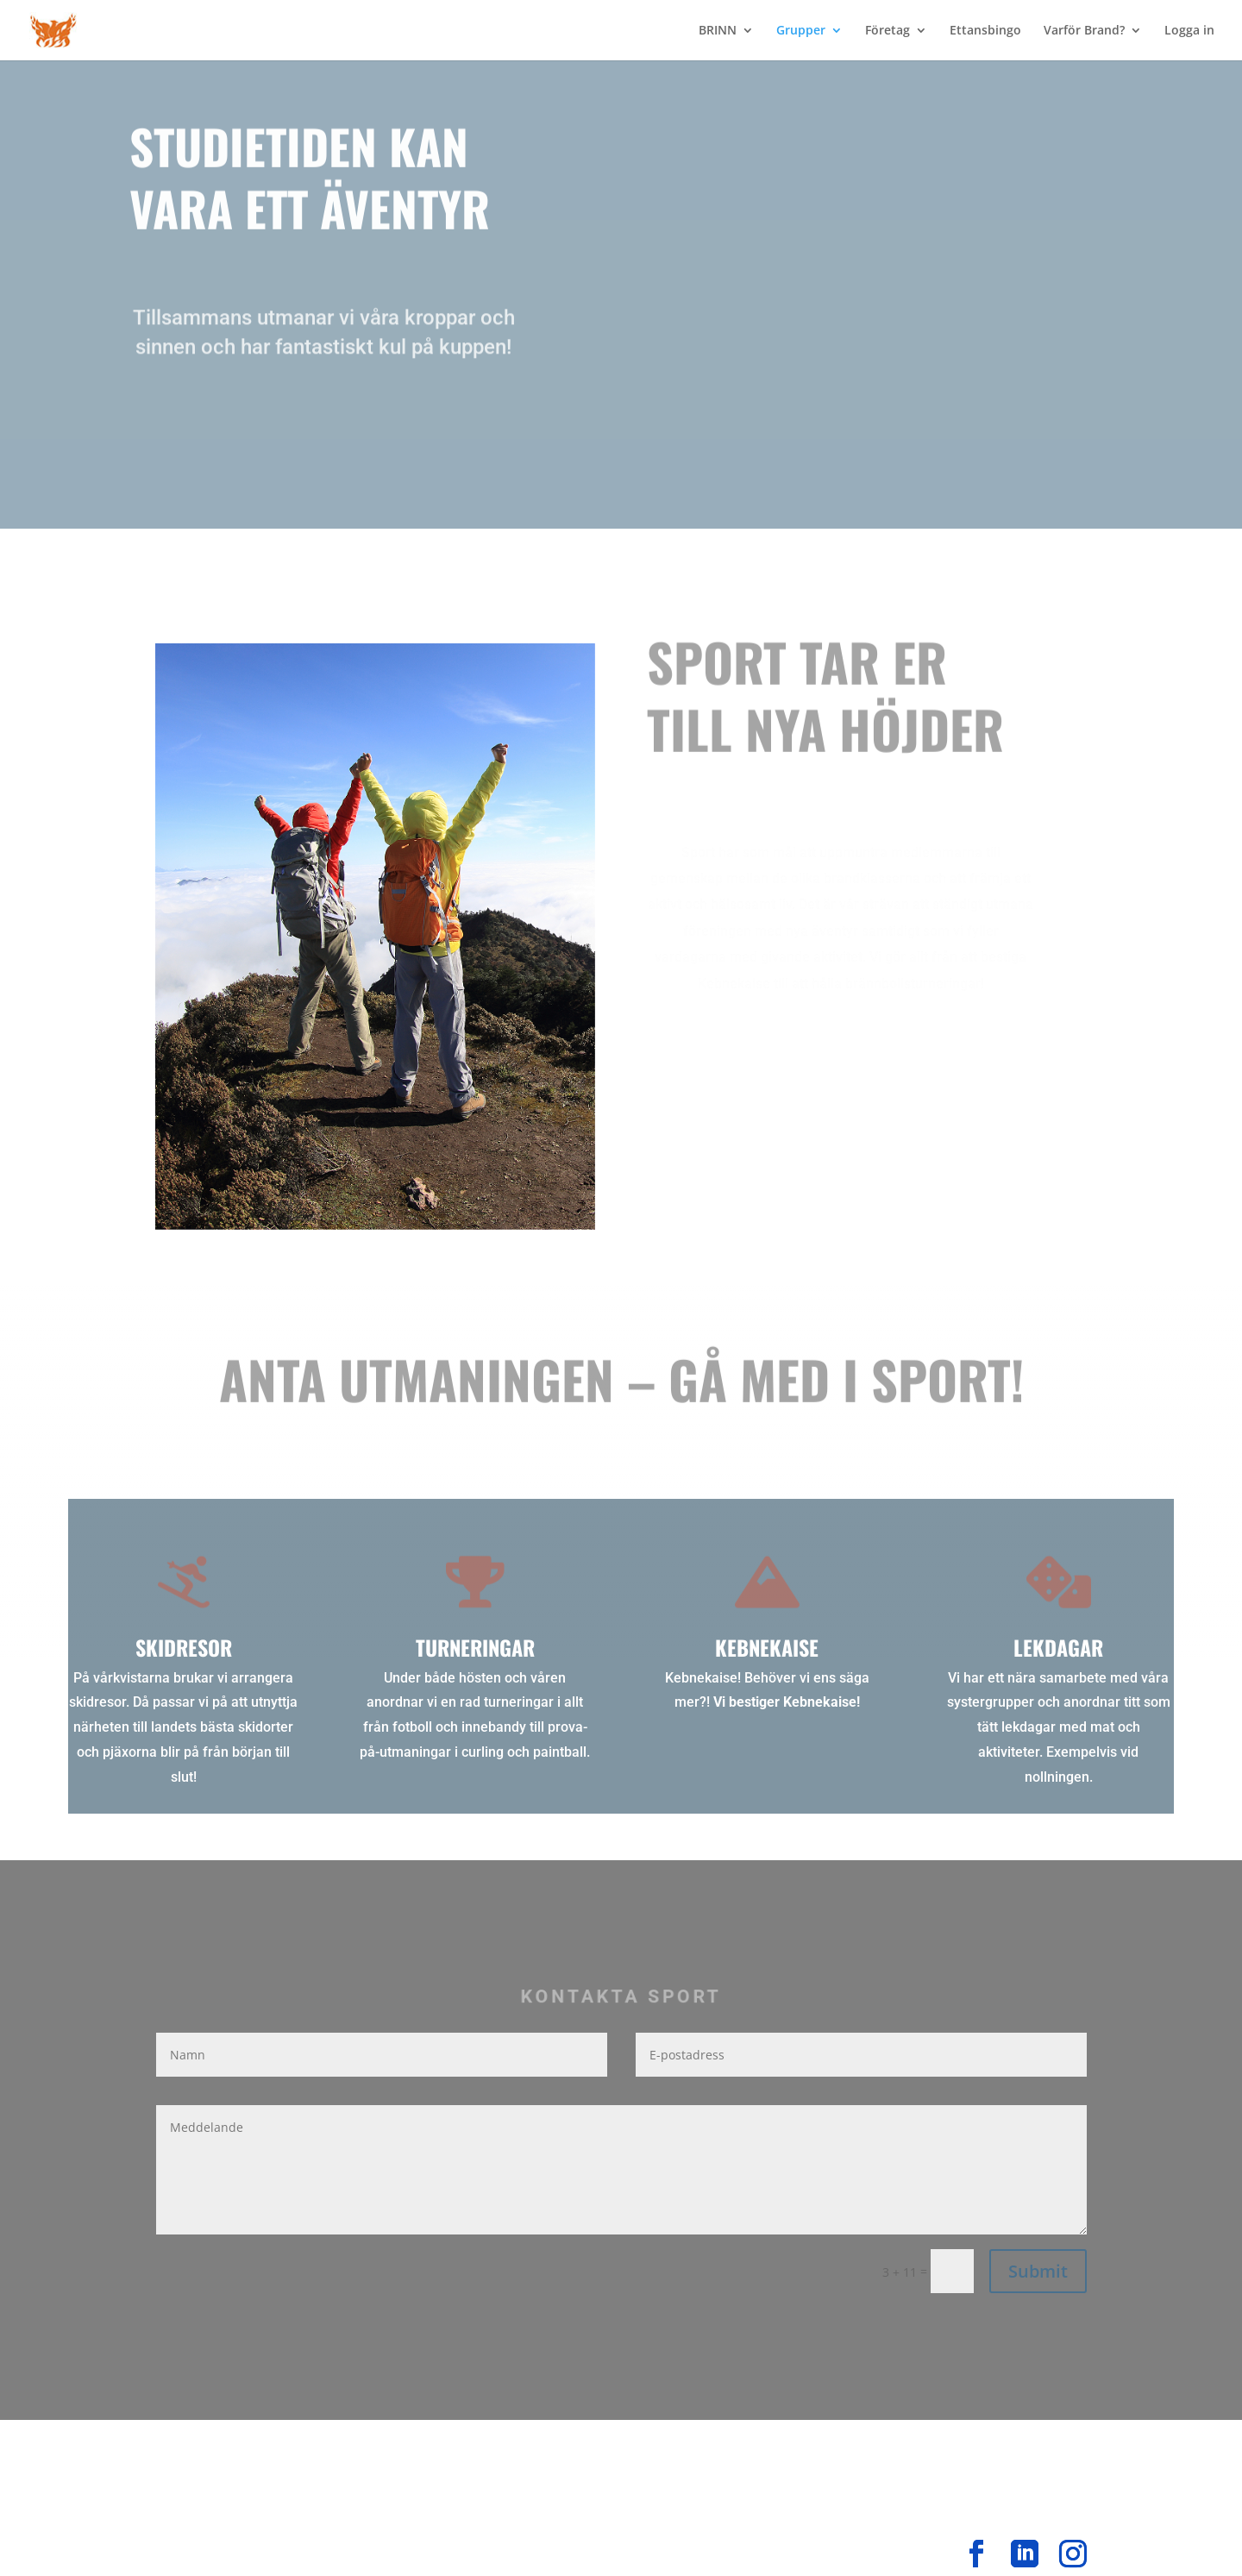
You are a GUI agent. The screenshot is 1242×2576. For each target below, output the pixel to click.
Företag (887, 31)
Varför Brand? (1084, 31)
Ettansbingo (985, 31)
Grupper (800, 31)
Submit (1038, 2271)
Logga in (1189, 31)
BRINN (718, 31)
